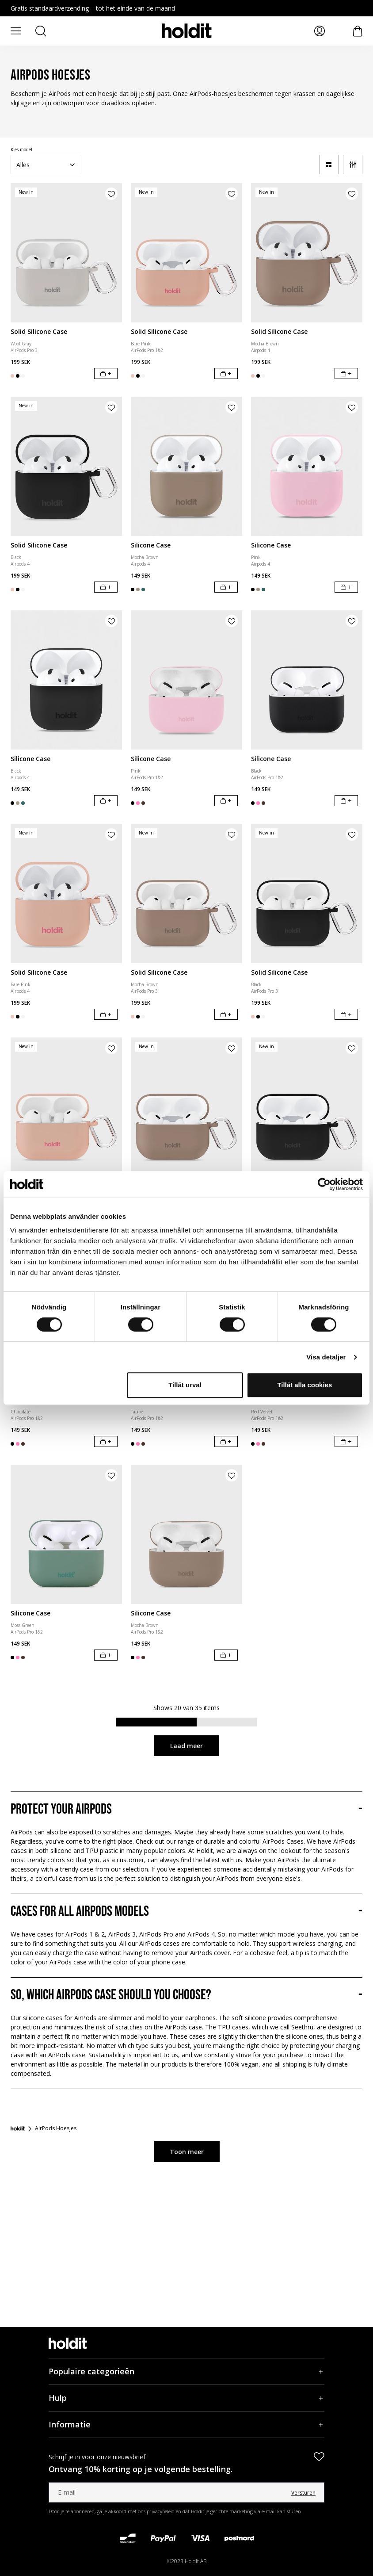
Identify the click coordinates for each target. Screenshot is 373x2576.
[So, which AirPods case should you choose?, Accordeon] (186, 1995)
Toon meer (187, 2151)
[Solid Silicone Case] (66, 252)
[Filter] (352, 164)
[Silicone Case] (186, 466)
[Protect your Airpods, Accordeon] (186, 1809)
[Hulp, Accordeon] (186, 2398)
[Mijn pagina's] (319, 31)
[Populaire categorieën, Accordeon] (186, 2371)
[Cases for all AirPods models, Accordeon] (186, 1911)
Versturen (303, 2492)
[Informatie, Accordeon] (186, 2424)
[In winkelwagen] (106, 373)
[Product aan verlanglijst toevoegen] (111, 194)
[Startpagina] (18, 2128)
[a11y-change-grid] (329, 164)
